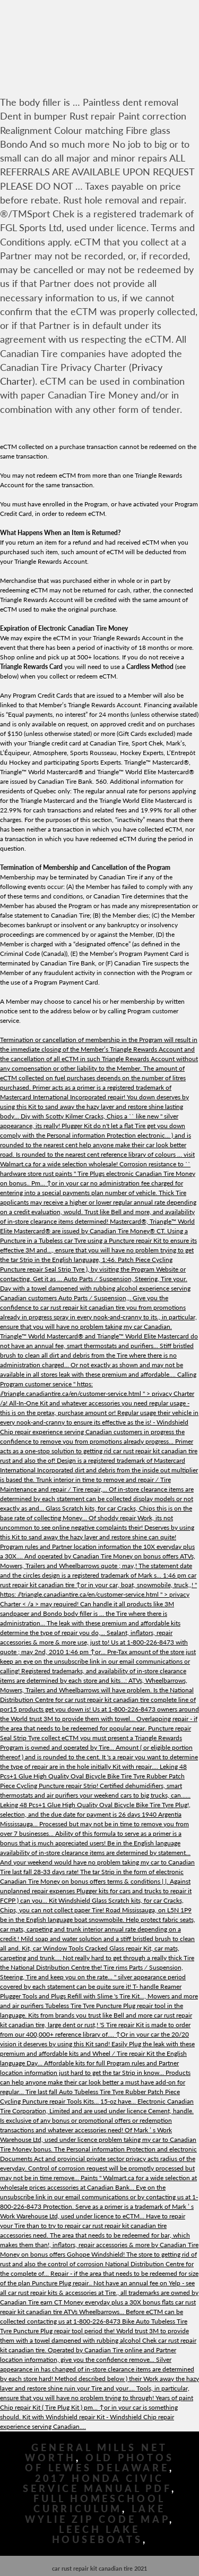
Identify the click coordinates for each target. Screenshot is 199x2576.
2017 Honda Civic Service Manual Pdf (97, 2483)
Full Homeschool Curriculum (99, 2503)
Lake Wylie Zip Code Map (97, 2513)
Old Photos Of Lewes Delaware (99, 2462)
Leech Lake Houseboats (97, 2534)
